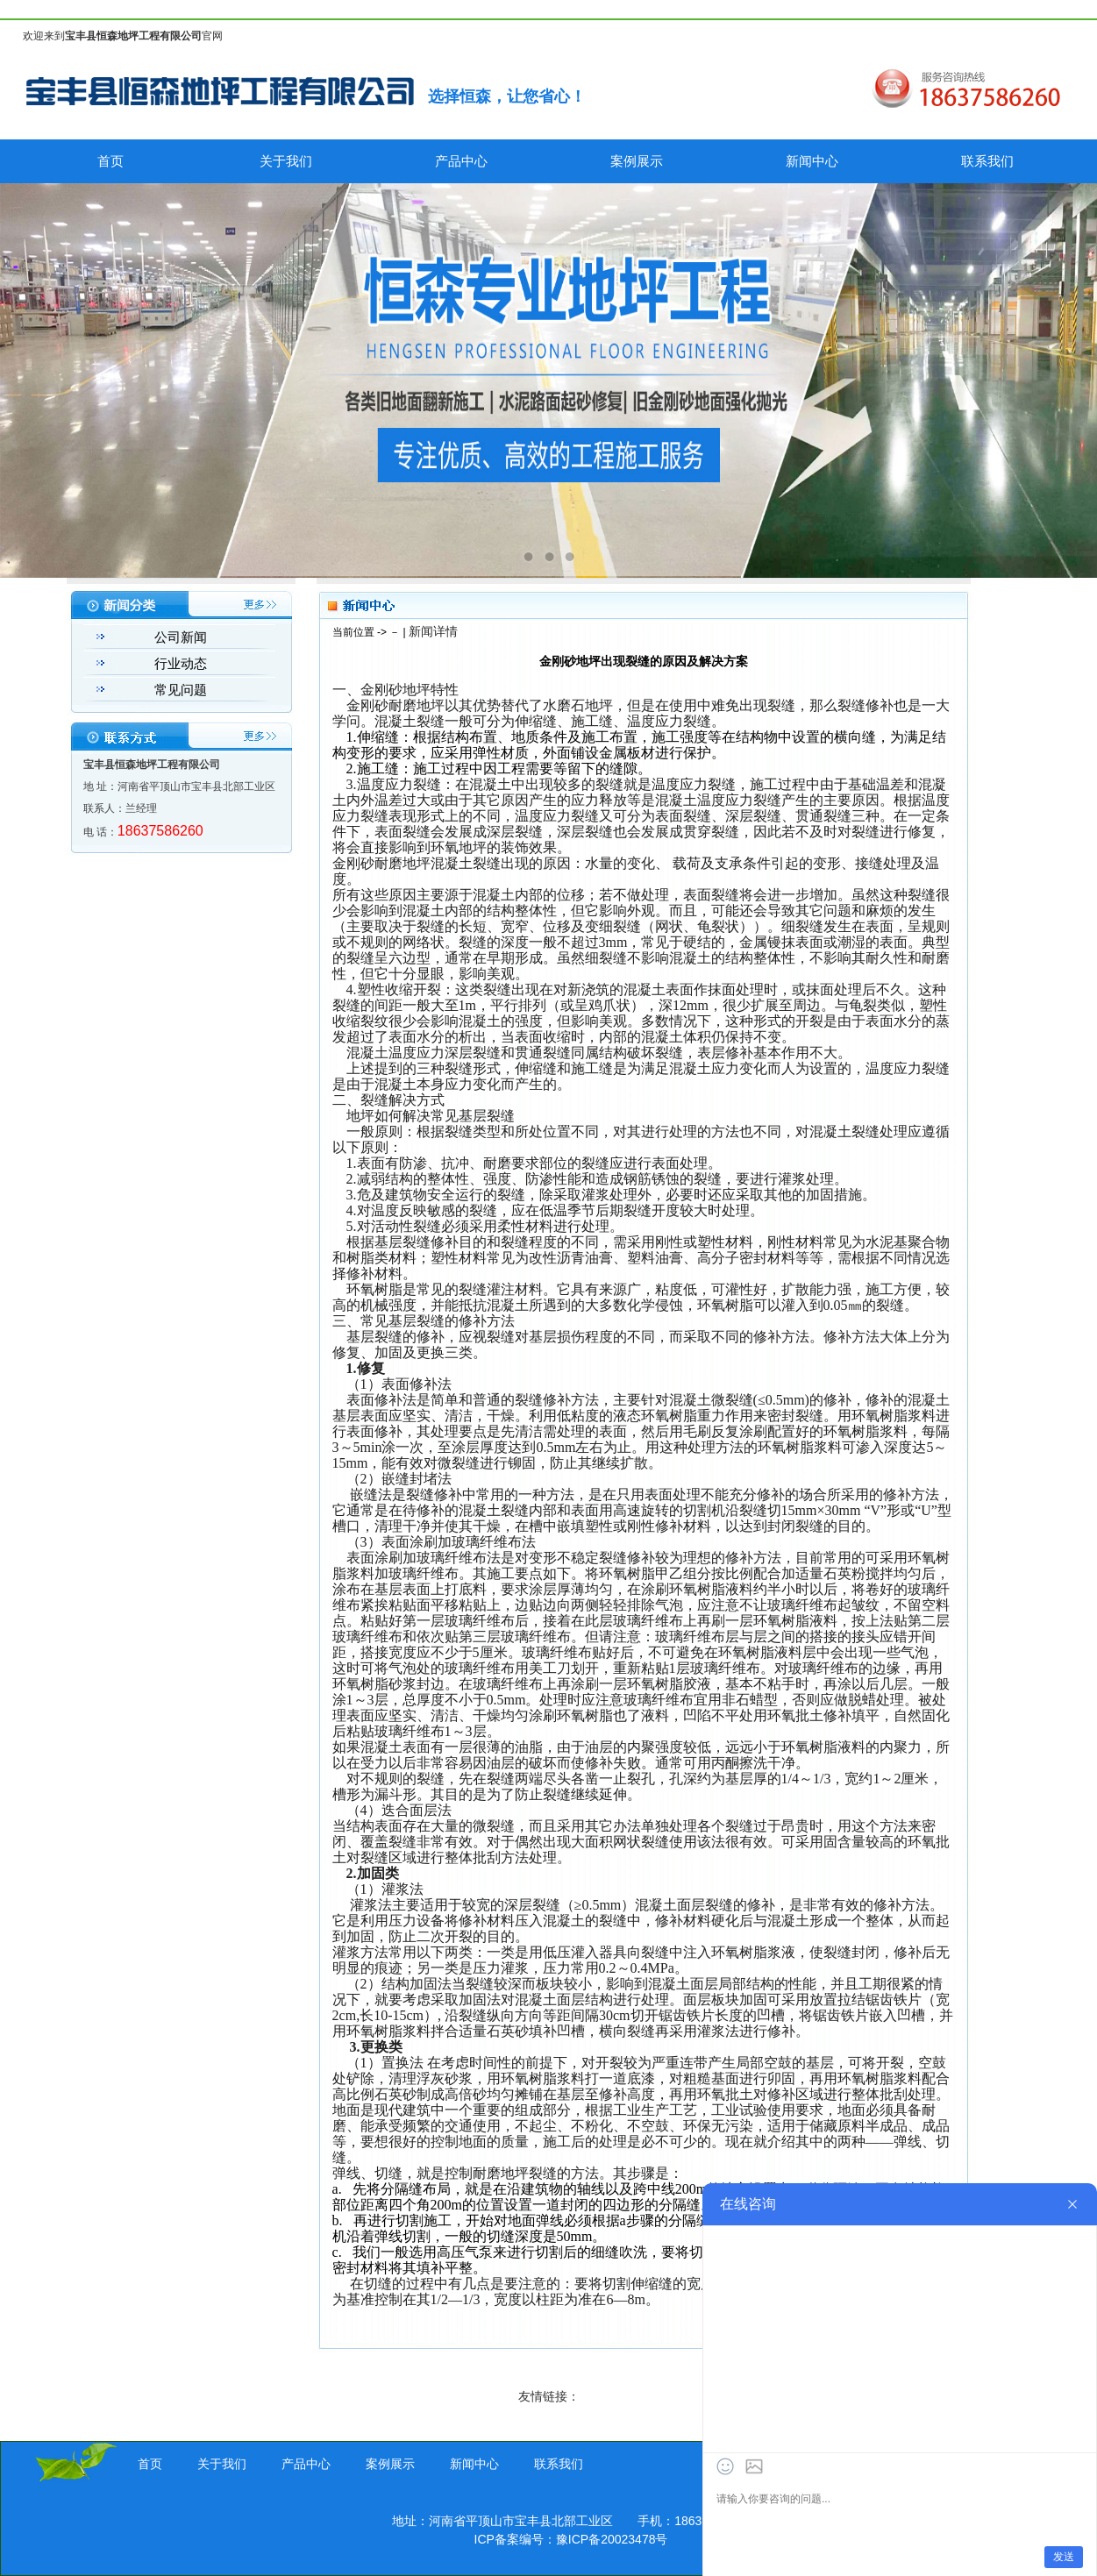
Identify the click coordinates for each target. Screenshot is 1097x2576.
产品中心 (461, 160)
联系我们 (987, 160)
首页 (110, 160)
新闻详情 (433, 631)
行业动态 (180, 663)
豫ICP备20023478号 (612, 2539)
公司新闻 (180, 637)
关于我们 (286, 160)
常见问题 (180, 689)
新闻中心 (812, 160)
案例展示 (636, 160)
